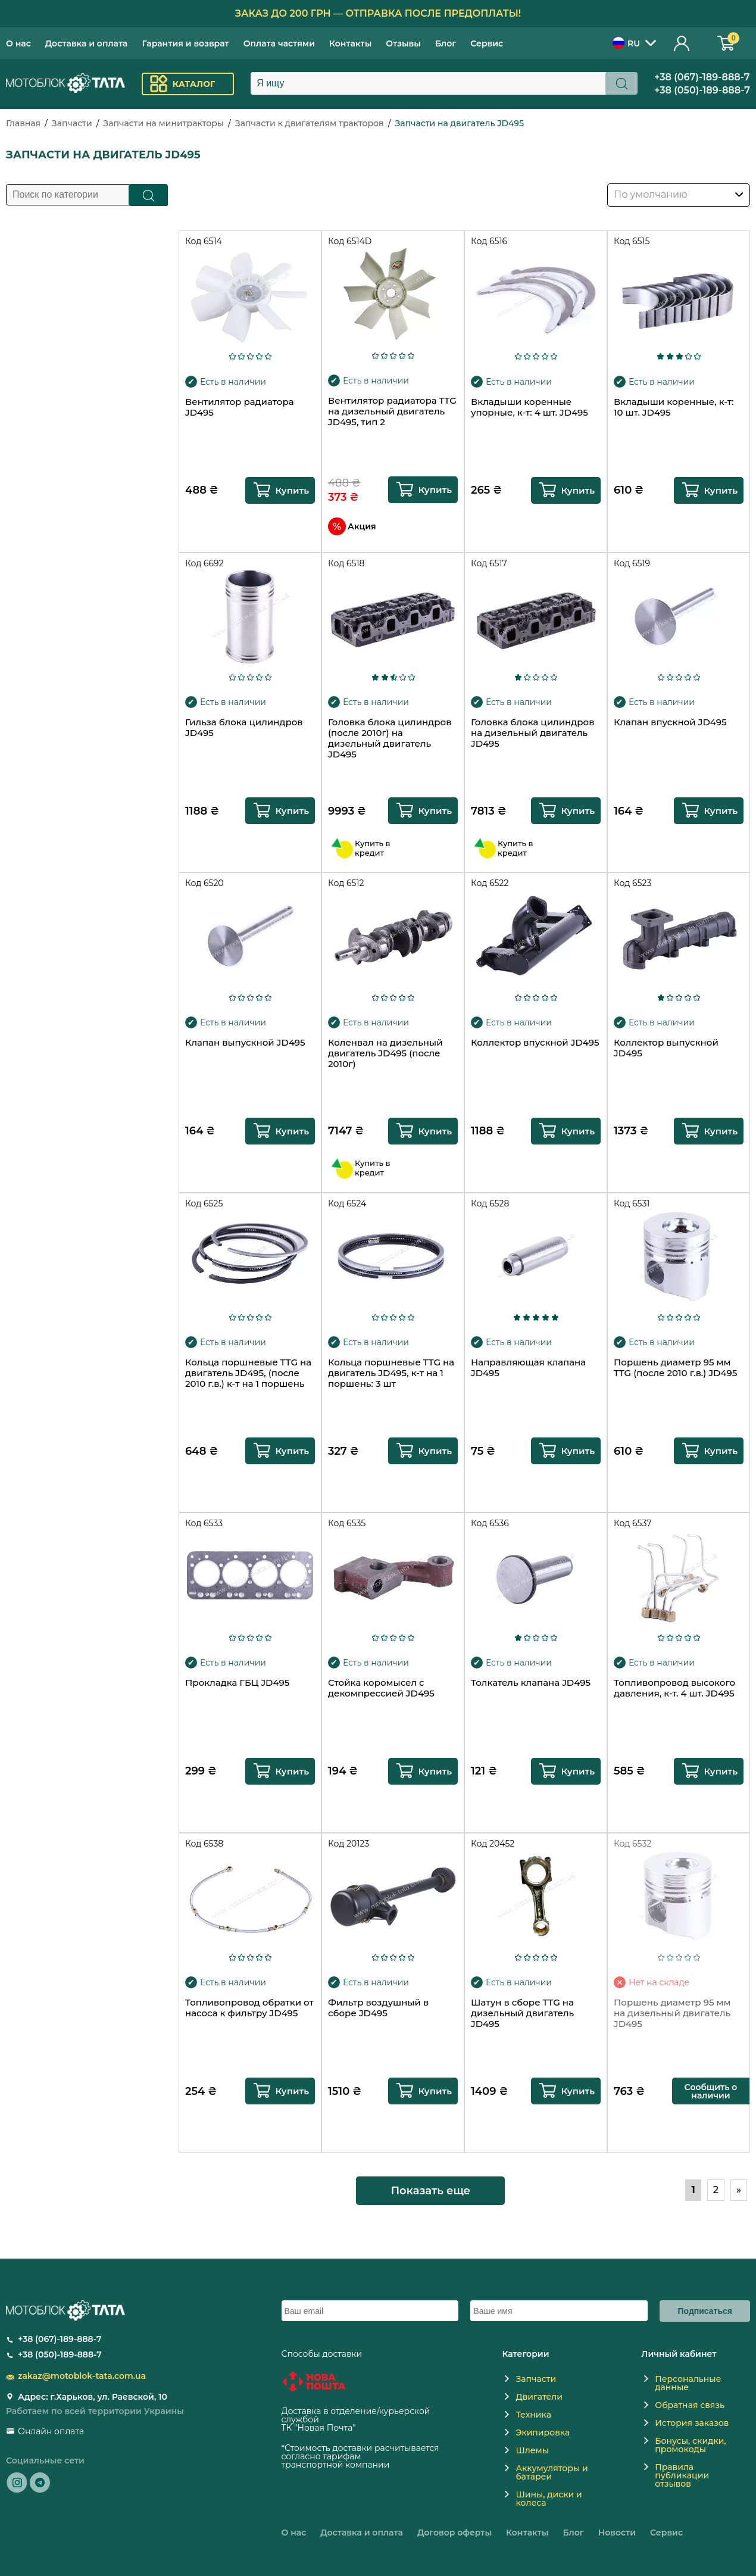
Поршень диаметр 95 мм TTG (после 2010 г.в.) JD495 (675, 1368)
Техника (533, 2414)
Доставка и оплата (86, 43)
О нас (18, 43)
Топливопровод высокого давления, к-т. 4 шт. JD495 (674, 1688)
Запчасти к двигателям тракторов (309, 123)
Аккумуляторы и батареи (552, 2472)
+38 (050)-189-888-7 (702, 90)
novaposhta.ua (388, 2427)
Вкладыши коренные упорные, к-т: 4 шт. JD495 (529, 407)
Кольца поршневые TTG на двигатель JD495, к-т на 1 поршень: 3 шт (391, 1373)
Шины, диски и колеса (549, 2498)
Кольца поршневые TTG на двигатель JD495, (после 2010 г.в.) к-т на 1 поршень (248, 1373)
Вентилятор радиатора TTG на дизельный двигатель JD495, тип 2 (392, 411)
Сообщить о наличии (711, 2091)
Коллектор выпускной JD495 (666, 1048)
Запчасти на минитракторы (163, 123)
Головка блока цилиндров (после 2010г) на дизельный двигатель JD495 (389, 738)
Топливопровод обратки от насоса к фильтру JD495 (249, 2008)
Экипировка (543, 2432)
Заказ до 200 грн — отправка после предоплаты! (378, 13)
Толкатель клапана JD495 (531, 1682)
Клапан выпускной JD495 (245, 1042)
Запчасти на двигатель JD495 (459, 123)
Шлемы (532, 2450)
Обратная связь (689, 2405)
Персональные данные (688, 2383)
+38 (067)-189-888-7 (702, 77)
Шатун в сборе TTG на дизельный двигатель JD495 (522, 2013)
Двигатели (539, 2396)
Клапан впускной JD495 (670, 722)
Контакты (350, 43)
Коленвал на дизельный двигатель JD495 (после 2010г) (385, 1053)
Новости (617, 2532)
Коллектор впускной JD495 (535, 1042)
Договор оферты (454, 2532)
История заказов (692, 2423)
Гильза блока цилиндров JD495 (244, 727)
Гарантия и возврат (185, 43)
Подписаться (704, 2311)
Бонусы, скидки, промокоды (690, 2445)
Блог (445, 43)
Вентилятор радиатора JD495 (239, 407)
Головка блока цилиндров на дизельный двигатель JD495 (532, 733)
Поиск (148, 195)
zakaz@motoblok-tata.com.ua (82, 2376)
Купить (292, 490)
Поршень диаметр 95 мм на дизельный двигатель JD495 (672, 2013)
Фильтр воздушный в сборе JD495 (378, 2008)
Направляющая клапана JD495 (528, 1368)
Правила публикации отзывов (682, 2475)
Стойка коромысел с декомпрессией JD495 (381, 1688)
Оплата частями (279, 43)
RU (626, 43)
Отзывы (403, 43)
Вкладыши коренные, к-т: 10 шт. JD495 (674, 407)
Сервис (486, 43)
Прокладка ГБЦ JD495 (237, 1682)
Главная (23, 123)
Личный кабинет (682, 43)
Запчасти (72, 123)
